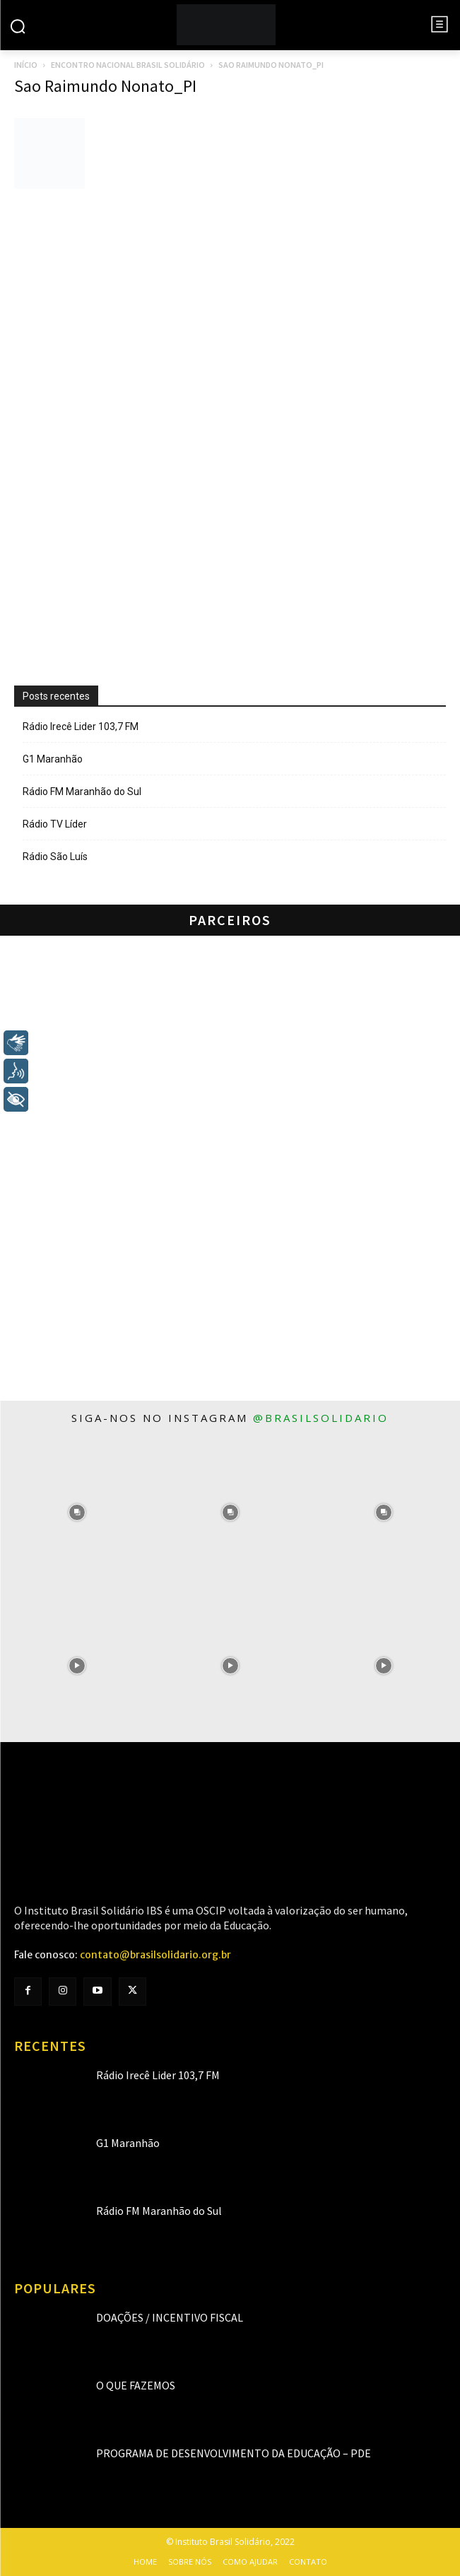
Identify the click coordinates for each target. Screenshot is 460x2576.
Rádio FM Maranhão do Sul (82, 791)
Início (25, 64)
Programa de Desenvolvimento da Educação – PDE (233, 2453)
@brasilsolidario (321, 1418)
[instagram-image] (76, 1512)
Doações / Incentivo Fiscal (169, 2317)
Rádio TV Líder (55, 824)
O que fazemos (135, 2385)
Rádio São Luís (55, 856)
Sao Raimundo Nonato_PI (105, 86)
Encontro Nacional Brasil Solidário (128, 64)
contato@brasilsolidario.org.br (155, 1954)
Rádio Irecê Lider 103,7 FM (80, 726)
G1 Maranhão (53, 759)
